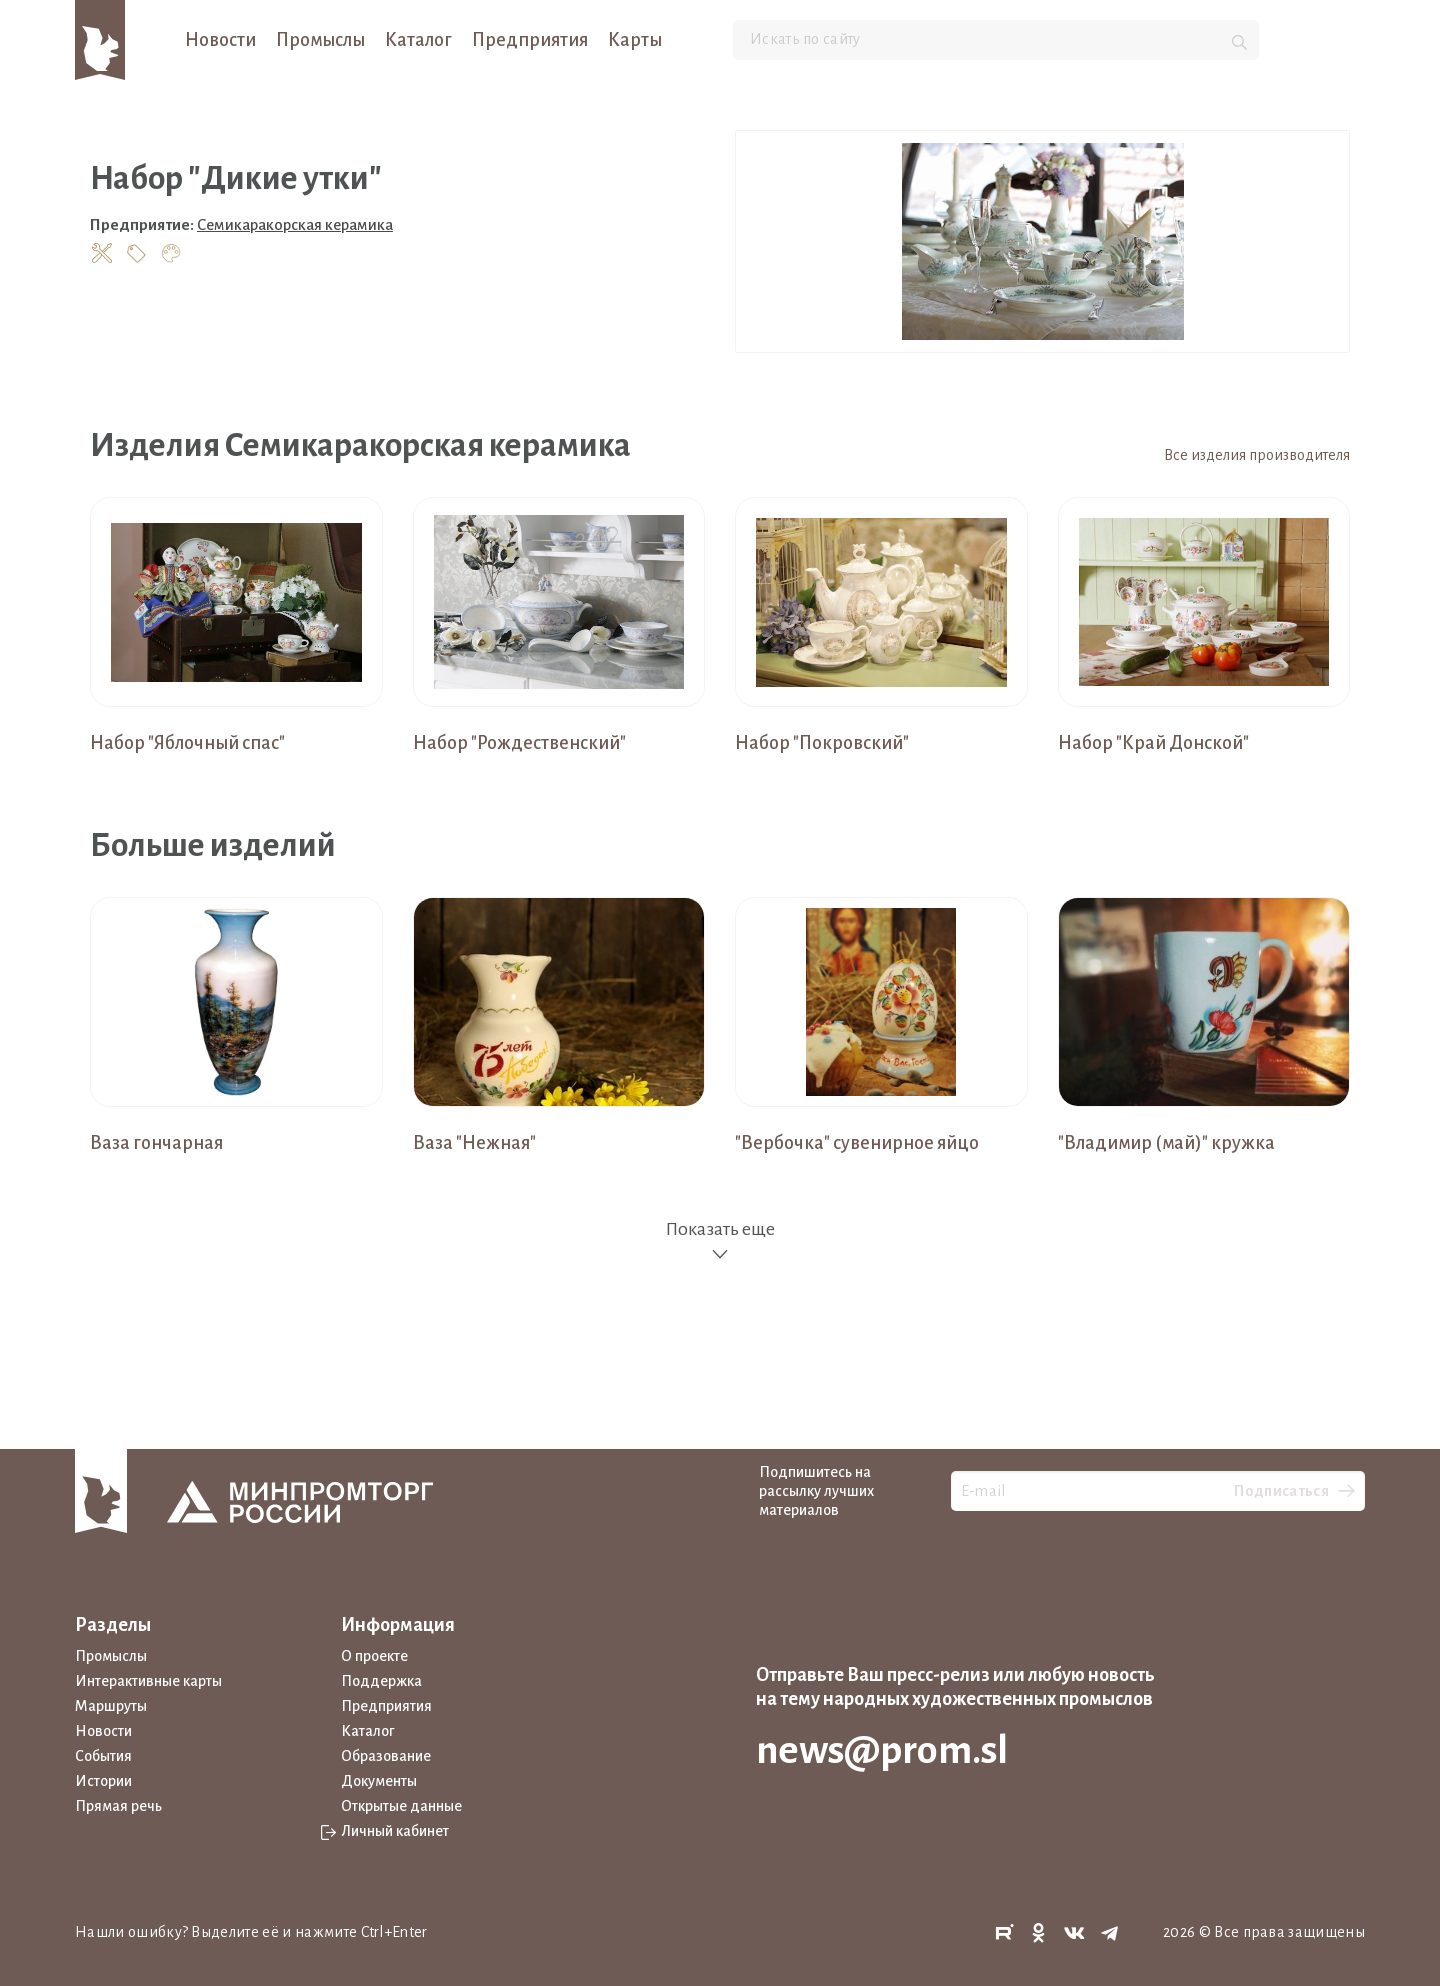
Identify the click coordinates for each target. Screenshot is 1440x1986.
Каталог (418, 40)
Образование (386, 1756)
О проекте (374, 1656)
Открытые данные (401, 1806)
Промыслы (320, 40)
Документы (379, 1781)
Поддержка (381, 1681)
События (103, 1756)
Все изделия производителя (1257, 455)
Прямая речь (118, 1806)
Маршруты (111, 1706)
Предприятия (530, 40)
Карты (635, 40)
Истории (103, 1781)
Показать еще (720, 1241)
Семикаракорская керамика (295, 224)
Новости (220, 40)
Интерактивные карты (148, 1681)
